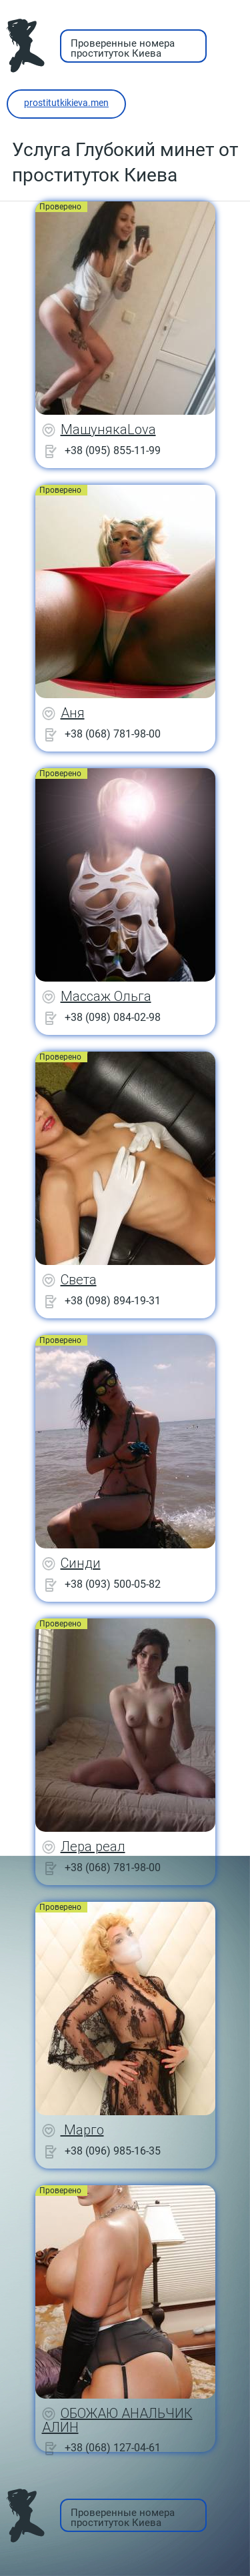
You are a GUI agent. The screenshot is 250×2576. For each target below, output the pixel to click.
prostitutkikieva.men (66, 102)
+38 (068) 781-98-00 (113, 734)
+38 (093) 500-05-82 (113, 1584)
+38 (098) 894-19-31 (113, 1300)
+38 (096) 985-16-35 (113, 2151)
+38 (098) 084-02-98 (113, 1017)
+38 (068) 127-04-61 (113, 2447)
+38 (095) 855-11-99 (113, 450)
